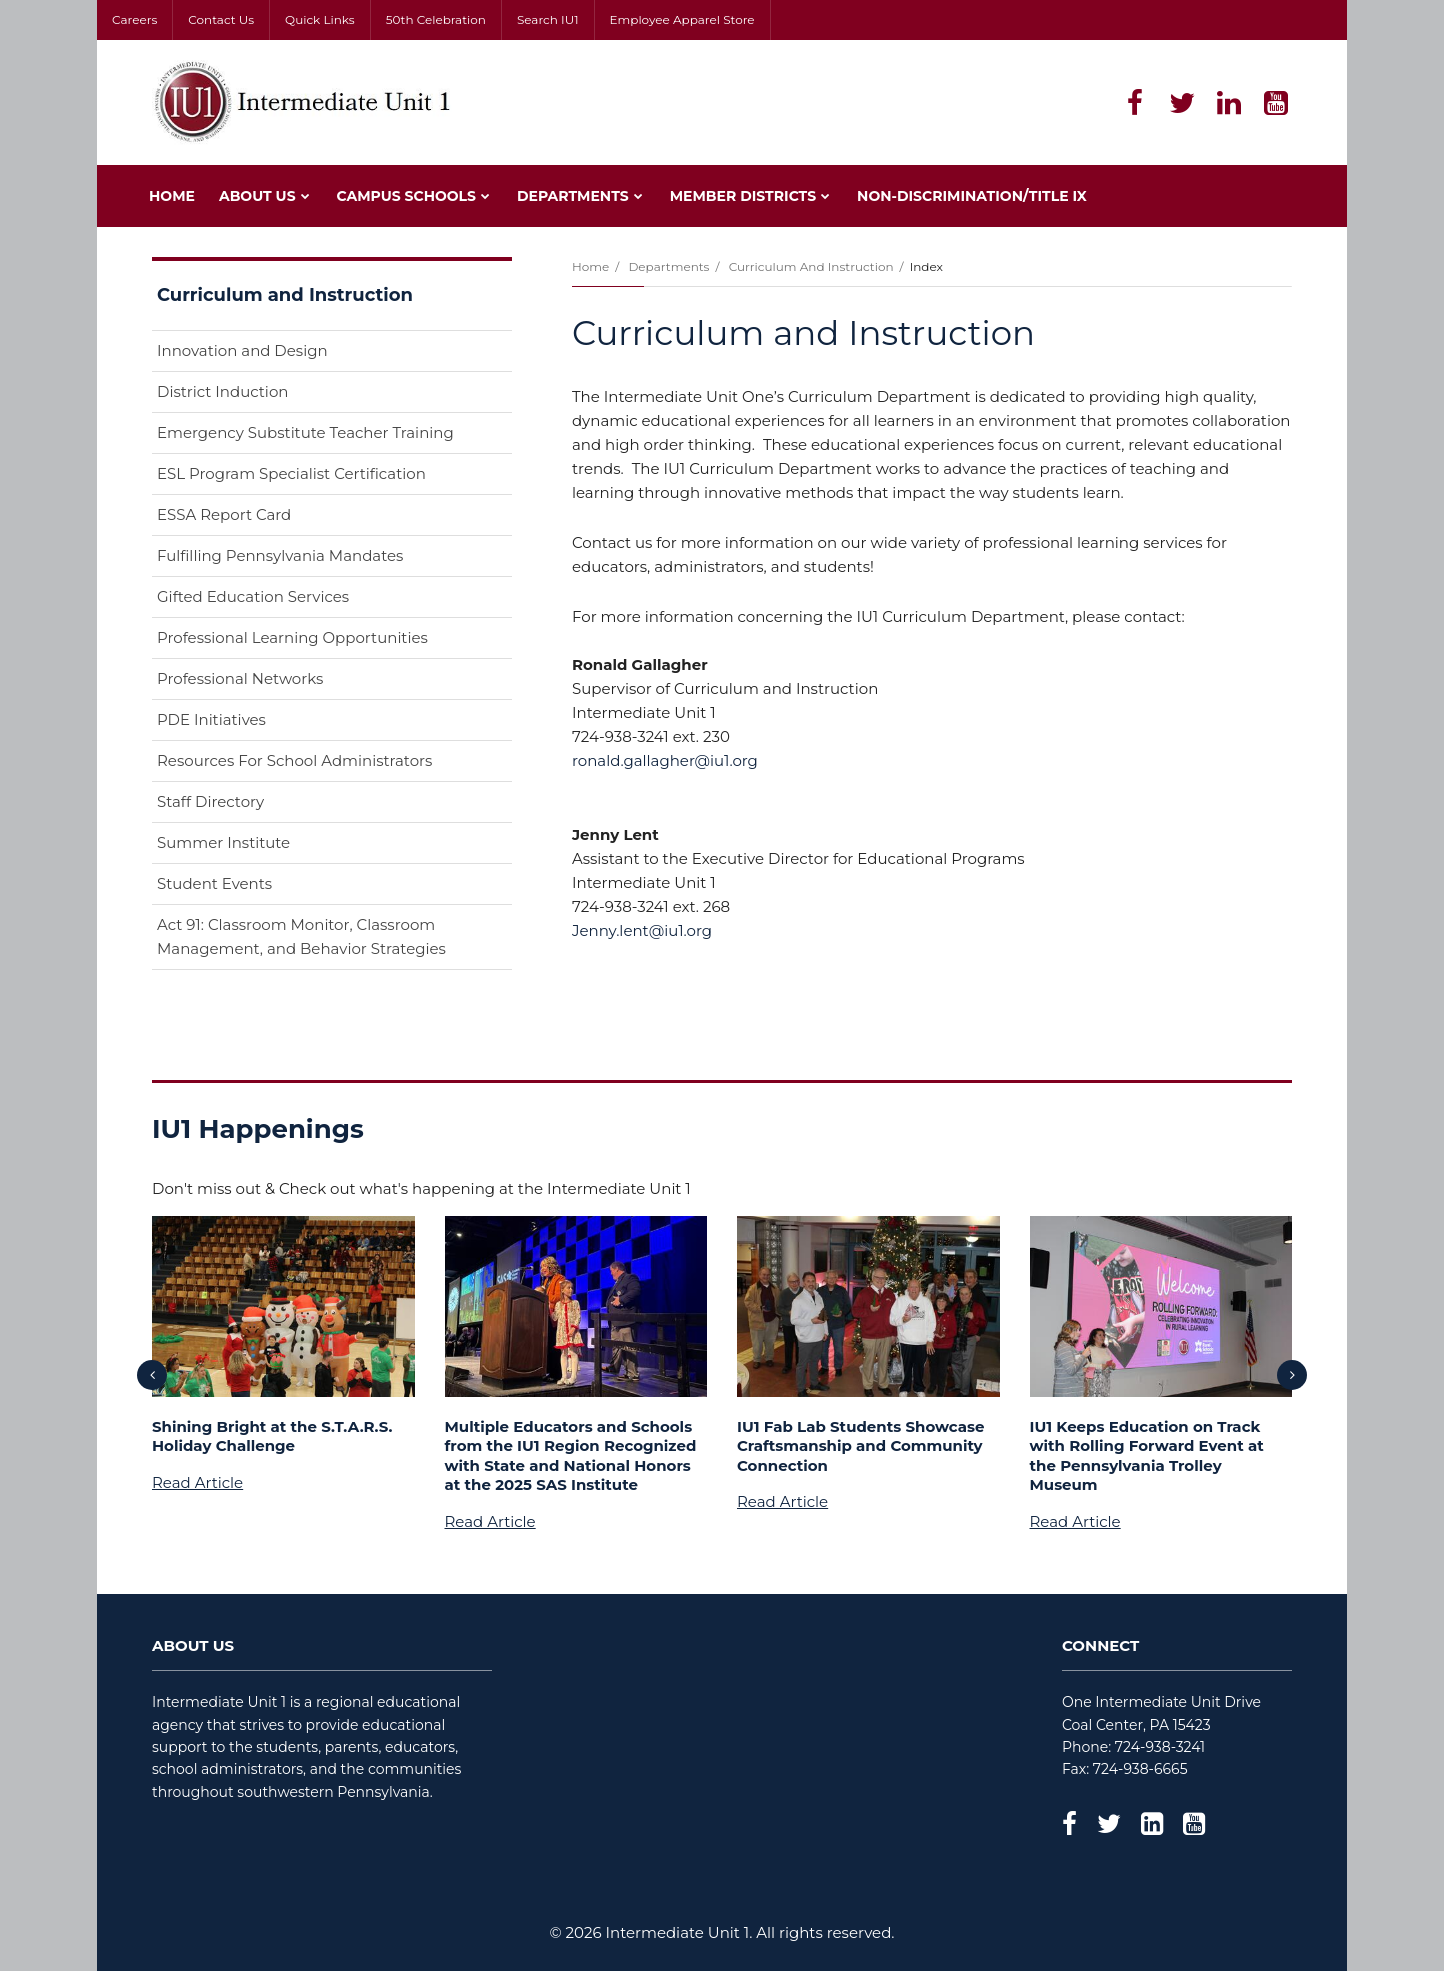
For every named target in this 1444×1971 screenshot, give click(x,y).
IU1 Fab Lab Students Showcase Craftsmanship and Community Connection (860, 1446)
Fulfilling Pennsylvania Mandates (280, 555)
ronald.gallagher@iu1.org (665, 760)
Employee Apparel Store (682, 19)
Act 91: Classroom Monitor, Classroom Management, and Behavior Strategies (301, 936)
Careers (134, 19)
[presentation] (152, 1375)
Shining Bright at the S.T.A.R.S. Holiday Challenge (272, 1436)
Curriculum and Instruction (811, 266)
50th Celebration (436, 19)
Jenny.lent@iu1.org (642, 930)
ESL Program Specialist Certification (291, 473)
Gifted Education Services (253, 596)
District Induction (222, 391)
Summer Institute (223, 842)
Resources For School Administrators (294, 760)
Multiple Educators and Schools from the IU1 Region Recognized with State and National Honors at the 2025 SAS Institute (571, 1456)
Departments (668, 266)
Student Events (214, 883)
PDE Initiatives (211, 719)
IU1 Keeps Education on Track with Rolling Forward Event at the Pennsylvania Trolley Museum (1147, 1456)
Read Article (197, 1482)
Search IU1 (548, 19)
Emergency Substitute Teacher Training (305, 432)
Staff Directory (210, 801)
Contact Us (221, 19)
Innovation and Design (242, 350)
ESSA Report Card (256, 518)
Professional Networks (240, 678)
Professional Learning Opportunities (292, 637)
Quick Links (320, 19)
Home (590, 266)
